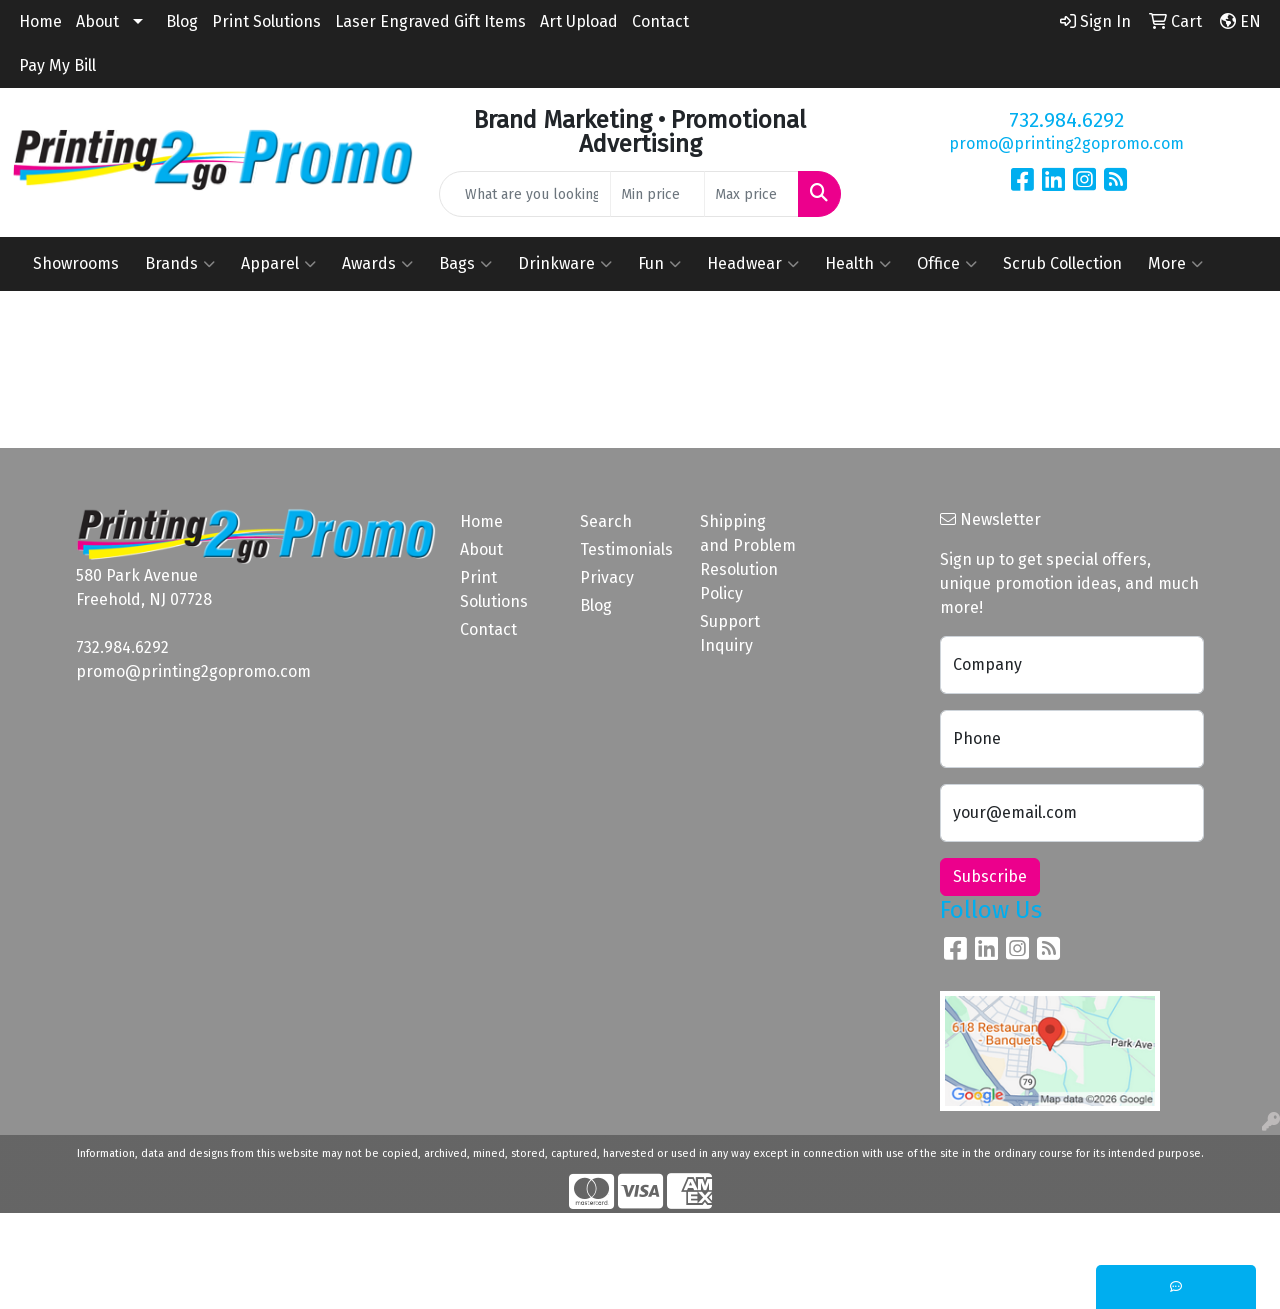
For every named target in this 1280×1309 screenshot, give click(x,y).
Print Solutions (266, 21)
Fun (659, 264)
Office (947, 264)
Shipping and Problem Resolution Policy (748, 557)
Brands (180, 264)
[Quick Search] (525, 194)
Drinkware (565, 264)
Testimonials (626, 549)
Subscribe (990, 876)
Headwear (753, 264)
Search (606, 521)
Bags (465, 264)
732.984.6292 (1066, 120)
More (1175, 264)
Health (858, 264)
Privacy (607, 577)
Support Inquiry (730, 633)
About (97, 21)
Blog (182, 21)
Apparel (278, 264)
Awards (377, 264)
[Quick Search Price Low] (657, 194)
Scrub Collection (1062, 263)
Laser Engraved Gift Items (430, 21)
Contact (660, 21)
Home (40, 21)
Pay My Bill (57, 65)
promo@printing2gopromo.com (1066, 143)
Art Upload (579, 21)
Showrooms (76, 263)
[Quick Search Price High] (751, 194)
